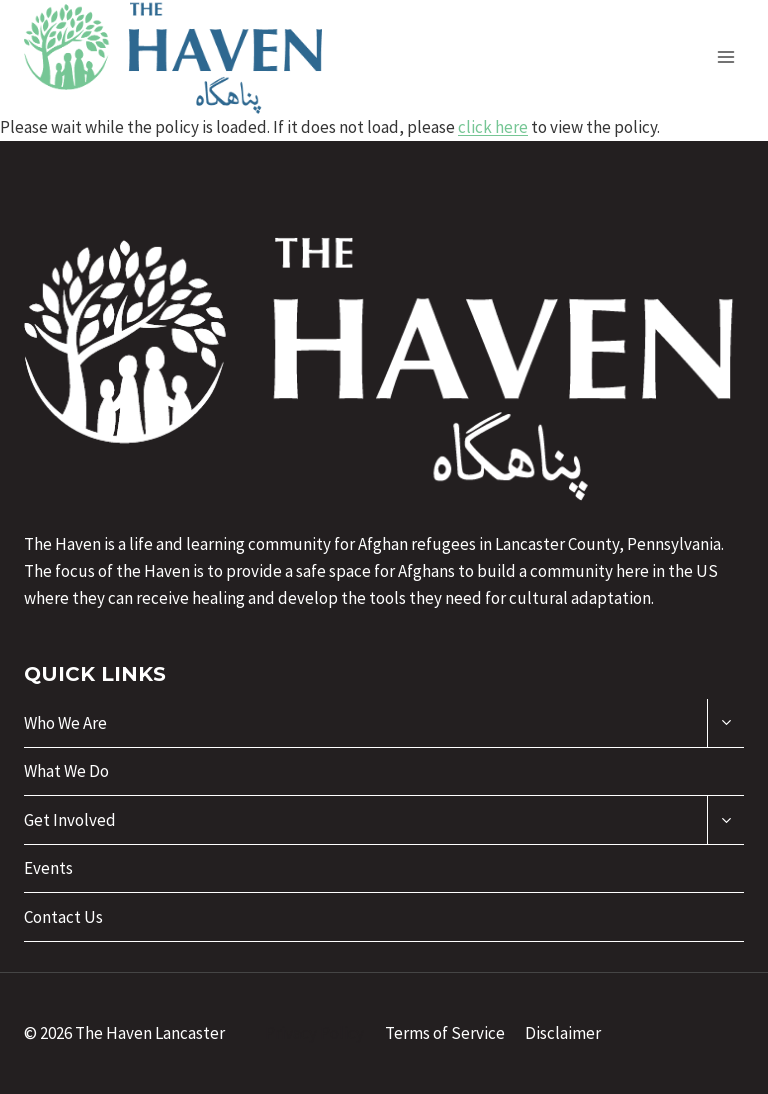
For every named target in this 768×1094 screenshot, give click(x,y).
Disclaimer (563, 1033)
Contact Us (63, 917)
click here (493, 127)
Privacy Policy (314, 1033)
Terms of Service (445, 1033)
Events (48, 868)
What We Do (66, 771)
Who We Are (65, 723)
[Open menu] (725, 56)
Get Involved (70, 820)
